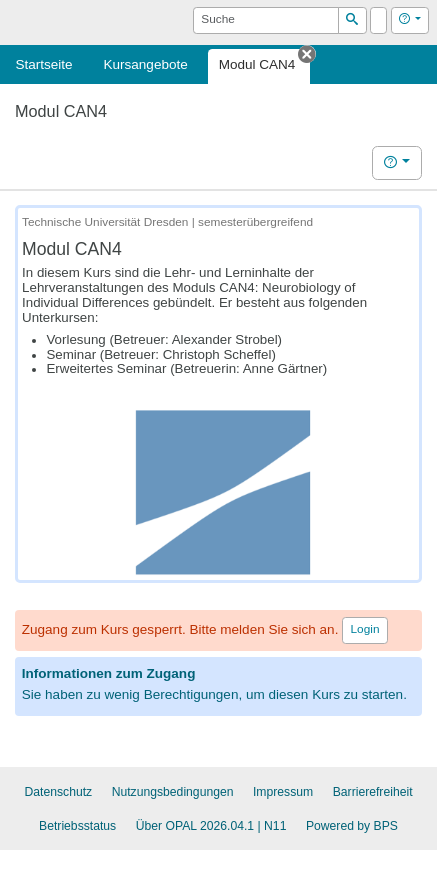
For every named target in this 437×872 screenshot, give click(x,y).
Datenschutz (58, 792)
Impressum (283, 792)
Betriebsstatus (77, 826)
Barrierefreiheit (373, 792)
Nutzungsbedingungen (173, 792)
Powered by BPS (352, 826)
